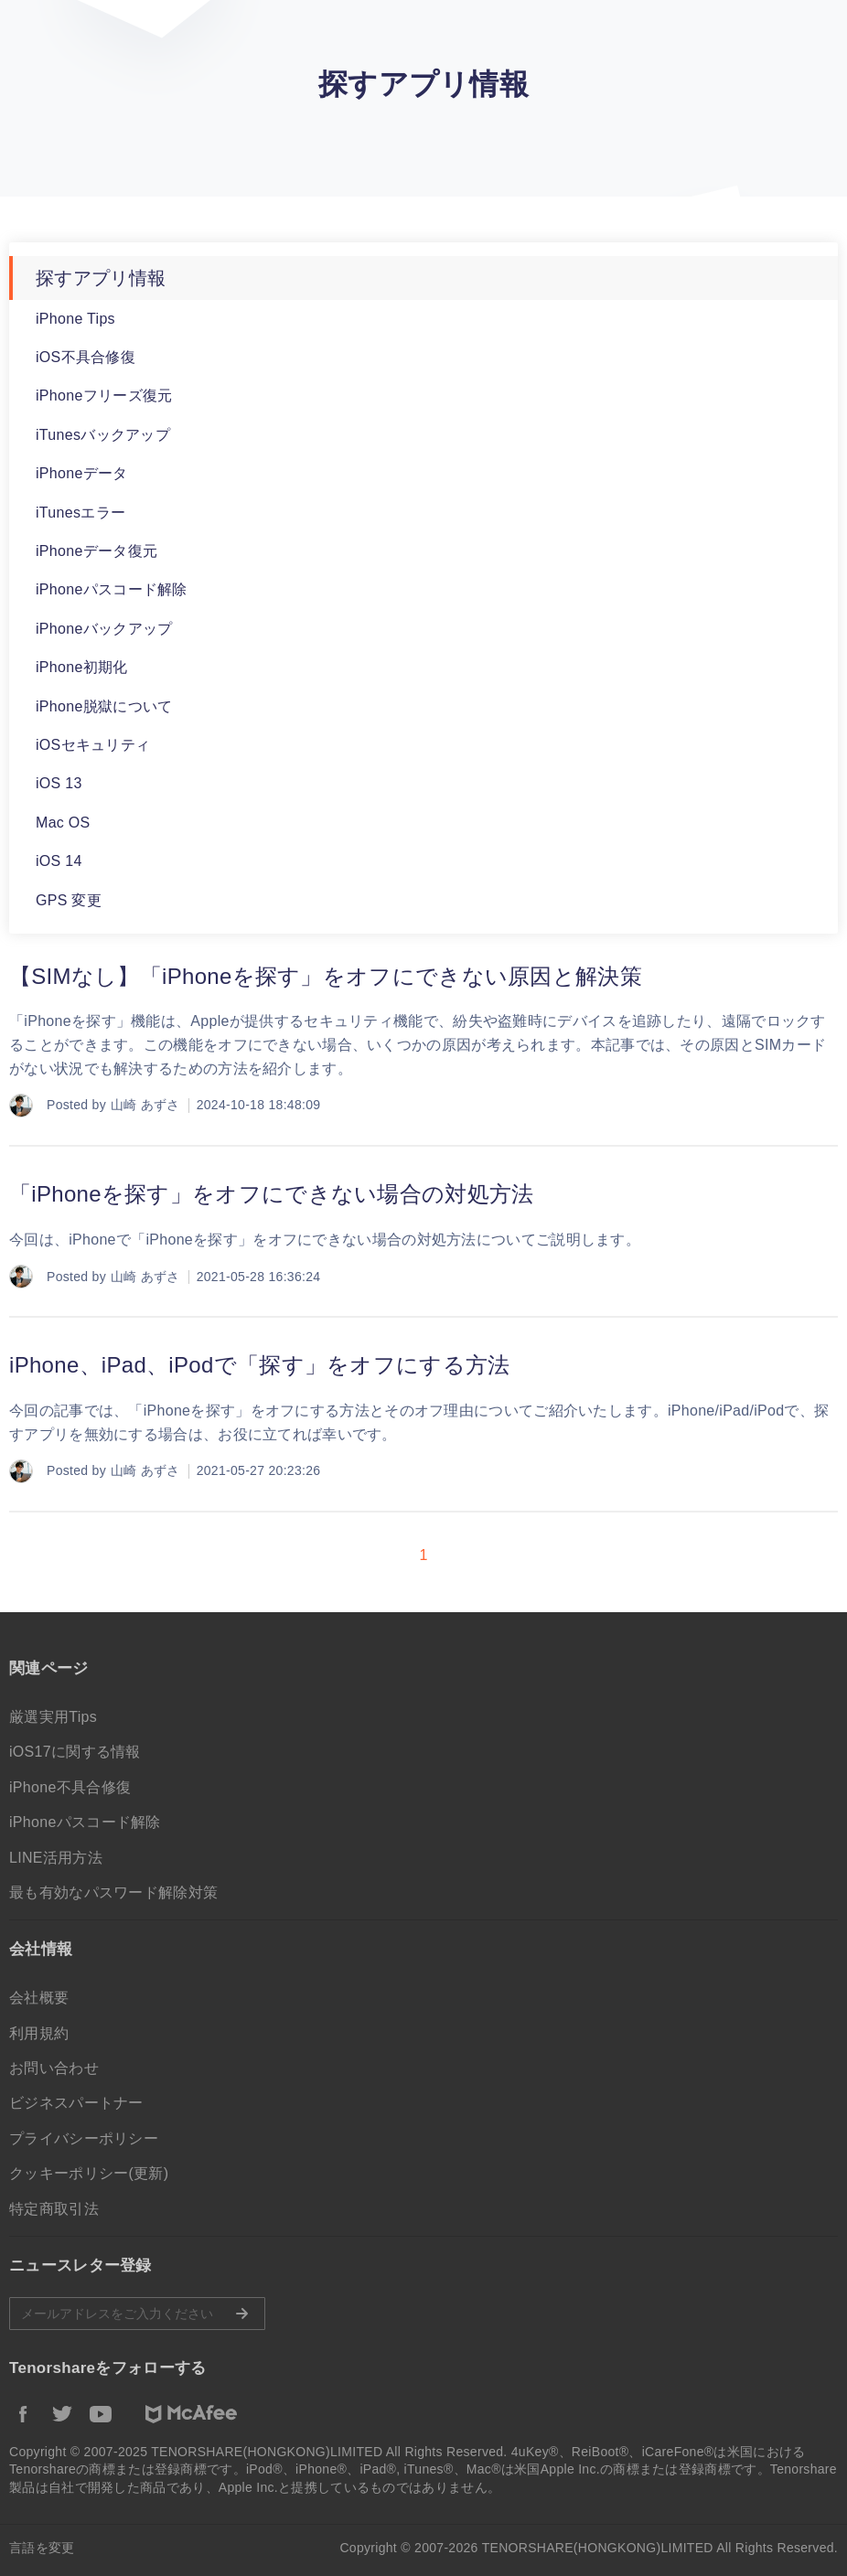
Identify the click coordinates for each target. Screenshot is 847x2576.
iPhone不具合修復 (70, 1787)
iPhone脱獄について (104, 706)
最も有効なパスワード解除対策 (113, 1892)
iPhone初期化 (82, 667)
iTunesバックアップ (103, 435)
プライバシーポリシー (83, 2138)
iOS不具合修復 (85, 357)
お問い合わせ (54, 2068)
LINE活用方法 (55, 1857)
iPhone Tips (75, 318)
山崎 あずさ (145, 1104)
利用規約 (39, 2033)
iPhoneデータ (82, 473)
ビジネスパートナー (76, 2103)
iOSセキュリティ (93, 745)
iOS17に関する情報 (75, 1751)
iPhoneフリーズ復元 (104, 395)
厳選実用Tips (53, 1717)
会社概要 (39, 1997)
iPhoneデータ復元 (96, 551)
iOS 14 (59, 861)
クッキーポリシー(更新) (88, 2173)
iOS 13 (59, 783)
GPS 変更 (69, 900)
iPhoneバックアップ (104, 628)
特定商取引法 (54, 2209)
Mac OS (63, 822)
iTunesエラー (80, 512)
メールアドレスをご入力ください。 (137, 2313)
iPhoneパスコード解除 (112, 589)
